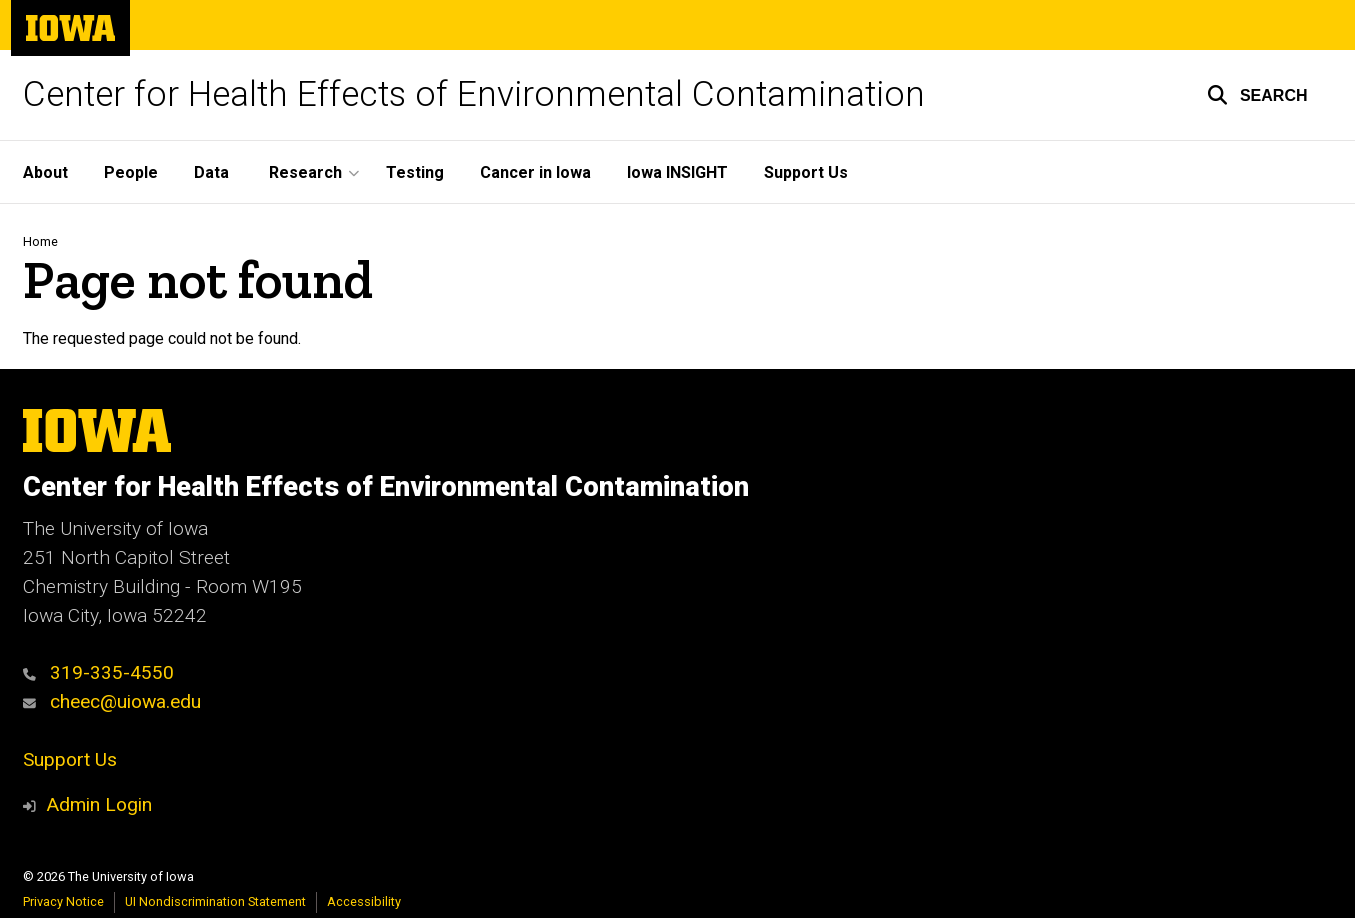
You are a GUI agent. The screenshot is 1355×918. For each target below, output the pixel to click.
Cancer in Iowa (535, 172)
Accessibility (364, 901)
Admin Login (99, 804)
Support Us (806, 172)
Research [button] (305, 172)
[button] (1257, 95)
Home (40, 241)
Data (211, 172)
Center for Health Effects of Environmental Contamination (474, 94)
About (45, 172)
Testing (415, 172)
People (131, 172)
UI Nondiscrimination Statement (215, 901)
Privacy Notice (63, 901)
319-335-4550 (99, 672)
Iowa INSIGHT (677, 172)
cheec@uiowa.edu (112, 701)
